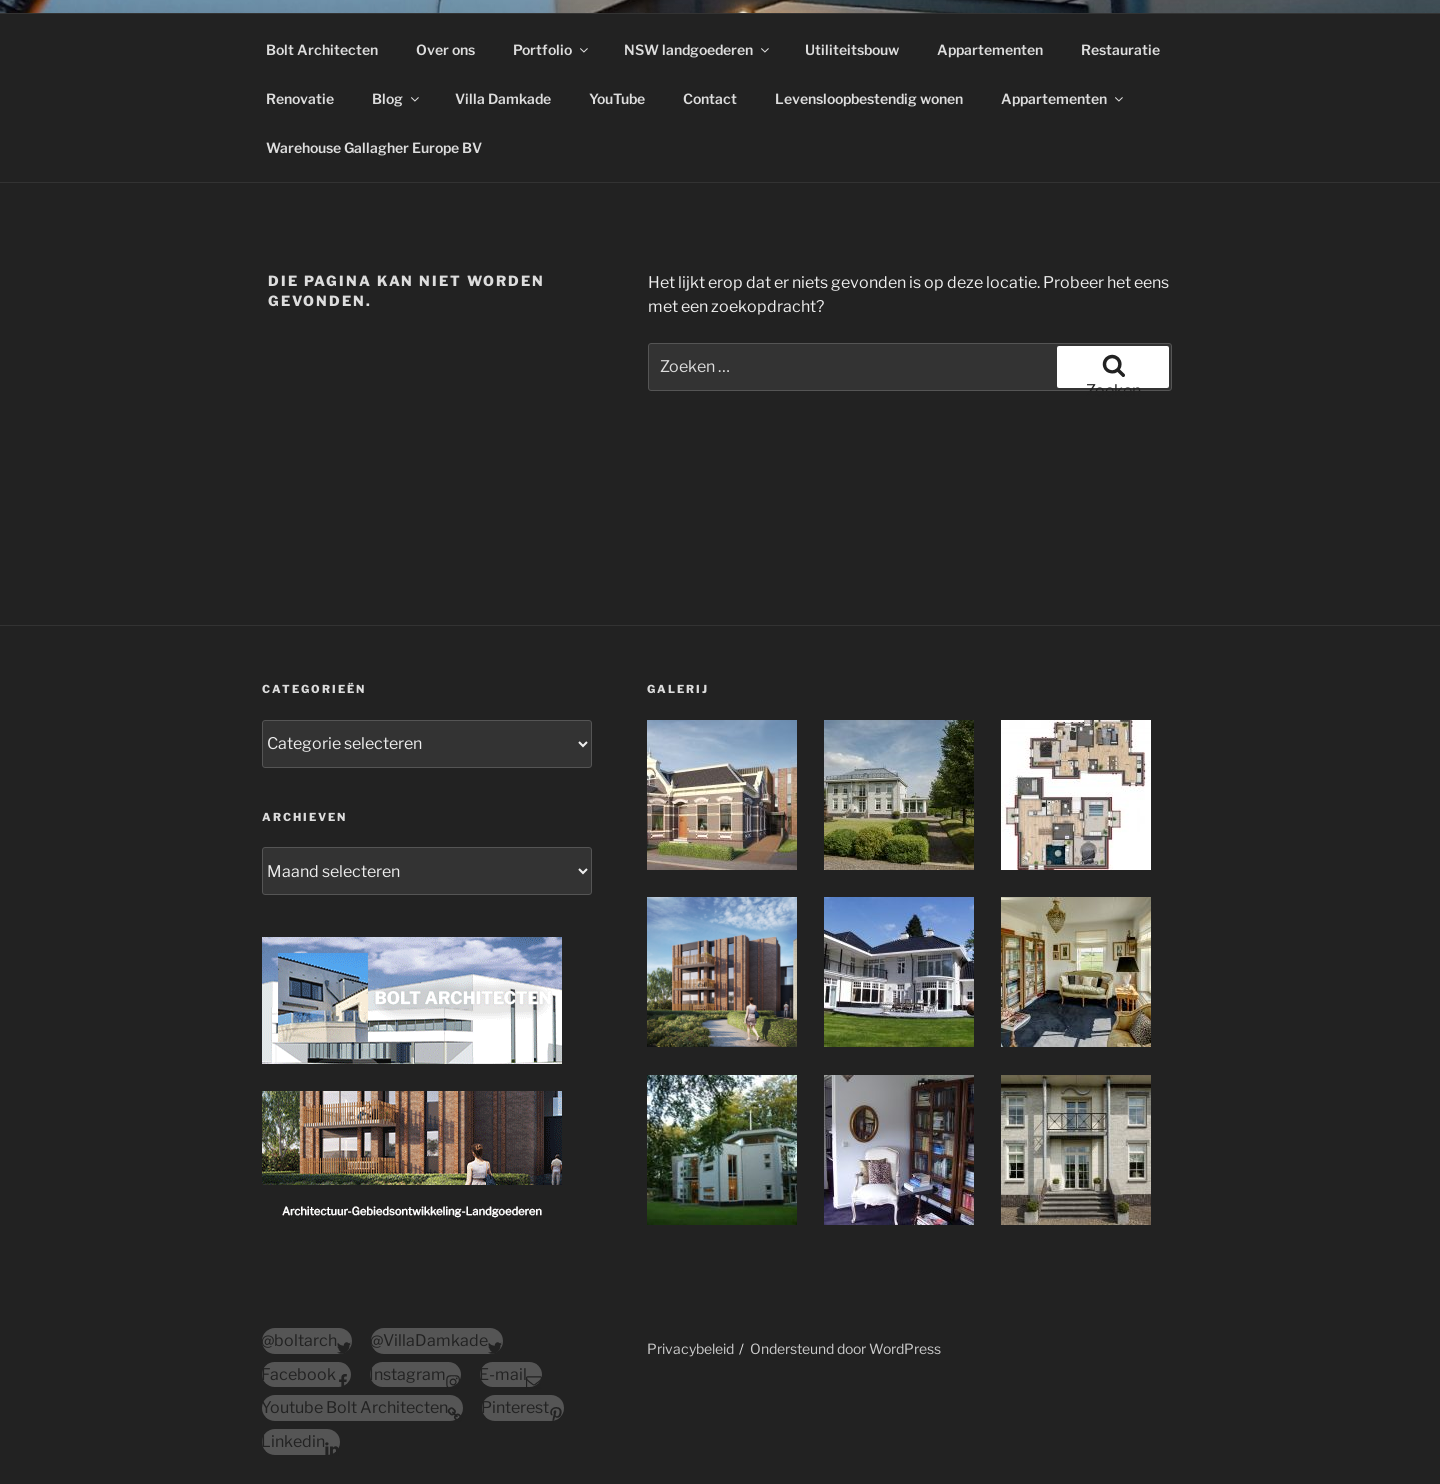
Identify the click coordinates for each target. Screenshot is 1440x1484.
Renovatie (300, 98)
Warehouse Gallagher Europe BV (374, 147)
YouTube (617, 98)
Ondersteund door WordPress (845, 1348)
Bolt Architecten (322, 49)
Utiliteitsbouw (852, 49)
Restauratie (1120, 49)
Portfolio (552, 49)
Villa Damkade (503, 98)
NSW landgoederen (698, 49)
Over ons (445, 49)
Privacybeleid (690, 1348)
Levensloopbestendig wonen (869, 98)
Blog (397, 98)
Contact (710, 98)
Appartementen (990, 49)
